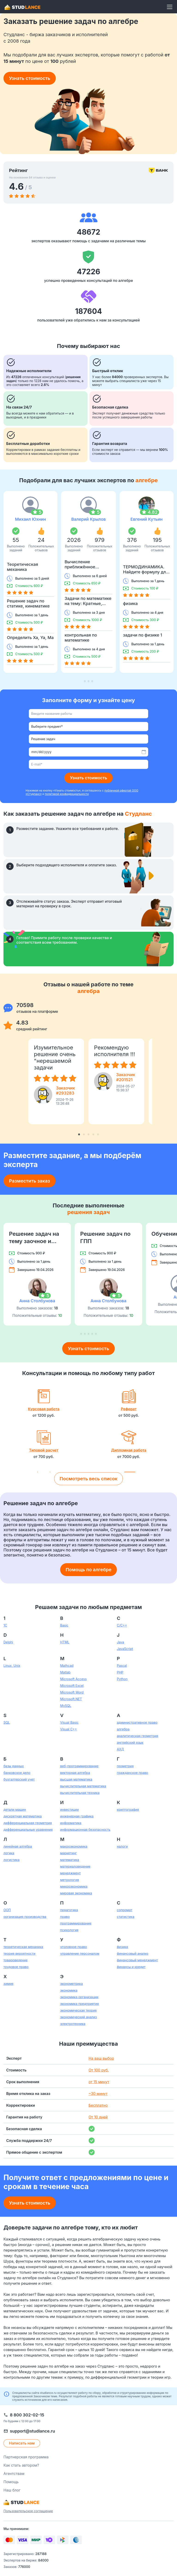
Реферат (128, 1409)
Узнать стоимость (29, 78)
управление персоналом (79, 1953)
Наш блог (12, 2489)
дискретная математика (22, 1816)
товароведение (15, 1960)
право (65, 1916)
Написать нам (22, 2442)
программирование (75, 1923)
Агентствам (13, 2473)
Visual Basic (69, 1722)
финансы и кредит (131, 1966)
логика (8, 1853)
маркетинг (68, 1853)
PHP (120, 1672)
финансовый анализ (132, 1953)
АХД (120, 1749)
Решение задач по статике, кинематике (28, 603)
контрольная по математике (81, 638)
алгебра (123, 1729)
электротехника (72, 2023)
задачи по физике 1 (142, 635)
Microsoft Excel (72, 1685)
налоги (122, 1846)
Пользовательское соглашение (28, 2510)
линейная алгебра (17, 1846)
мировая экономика (76, 1893)
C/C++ (122, 1625)
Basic (64, 1625)
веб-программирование (79, 1765)
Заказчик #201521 (125, 1077)
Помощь (11, 2481)
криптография (128, 1809)
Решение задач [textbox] (43, 739)
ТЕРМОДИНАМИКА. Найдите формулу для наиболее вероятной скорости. (145, 574)
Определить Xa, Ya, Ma (30, 637)
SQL (6, 1722)
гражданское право (132, 1772)
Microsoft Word (72, 1692)
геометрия (125, 1765)
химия (8, 1983)
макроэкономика (73, 1846)
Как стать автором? (21, 2464)
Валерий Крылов (88, 519)
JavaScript (125, 1648)
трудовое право (16, 1966)
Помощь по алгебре (89, 1569)
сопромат (124, 1909)
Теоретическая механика (22, 567)
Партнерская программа (26, 2456)
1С (5, 1625)
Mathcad (67, 1665)
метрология (69, 1879)
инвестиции (69, 1809)
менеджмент (70, 1873)
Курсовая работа (43, 1409)
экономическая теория (78, 2010)
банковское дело (16, 1772)
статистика (125, 1916)
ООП (7, 1909)
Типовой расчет (43, 1450)
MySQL (65, 1705)
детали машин (14, 1809)
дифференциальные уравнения (28, 1829)
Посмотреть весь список (89, 1478)
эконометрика (71, 1983)
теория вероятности (19, 1953)
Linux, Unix (11, 1665)
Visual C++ (68, 1729)
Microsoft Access (73, 1678)
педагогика (69, 1909)
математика (69, 1859)
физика (130, 603)
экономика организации (79, 1996)
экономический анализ (78, 2016)
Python (122, 1678)
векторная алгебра (75, 1772)
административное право (137, 1722)
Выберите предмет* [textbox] (47, 726)
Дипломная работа (128, 1450)
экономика (68, 1990)
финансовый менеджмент (137, 1960)
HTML (64, 1642)
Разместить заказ (29, 1181)
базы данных (13, 1765)
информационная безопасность (85, 1829)
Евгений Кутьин (146, 519)
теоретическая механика (23, 1946)
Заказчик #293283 (65, 1090)
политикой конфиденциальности (67, 794)
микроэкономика (73, 1886)
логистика (11, 1859)
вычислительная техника (80, 1792)
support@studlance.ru (32, 2430)
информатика (70, 1822)
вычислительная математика (83, 1785)
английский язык (130, 1742)
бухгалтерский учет (19, 1779)
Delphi (8, 1642)
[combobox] (88, 726)
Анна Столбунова (37, 1300)
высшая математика (76, 1779)
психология (69, 1929)
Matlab (65, 1672)
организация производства (24, 1916)
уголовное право (73, 1946)
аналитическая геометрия (137, 1735)
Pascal (122, 1665)
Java (120, 1642)
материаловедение (75, 1866)
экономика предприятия (79, 2003)
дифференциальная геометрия (27, 1822)
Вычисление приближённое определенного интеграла (80, 569)
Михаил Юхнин (30, 519)
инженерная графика (77, 1816)
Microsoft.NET (71, 1698)
